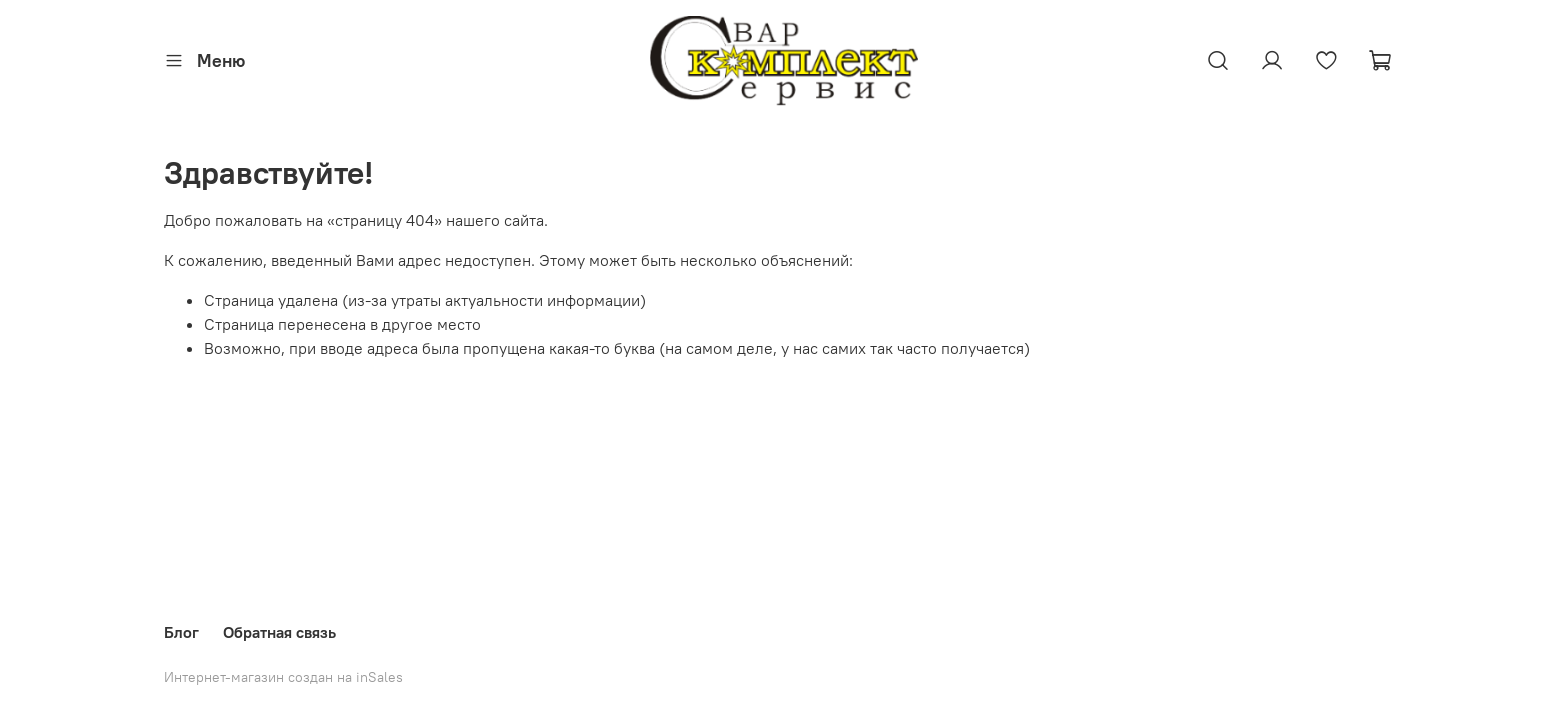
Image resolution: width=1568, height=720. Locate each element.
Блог (181, 632)
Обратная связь (279, 632)
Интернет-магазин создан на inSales (283, 677)
